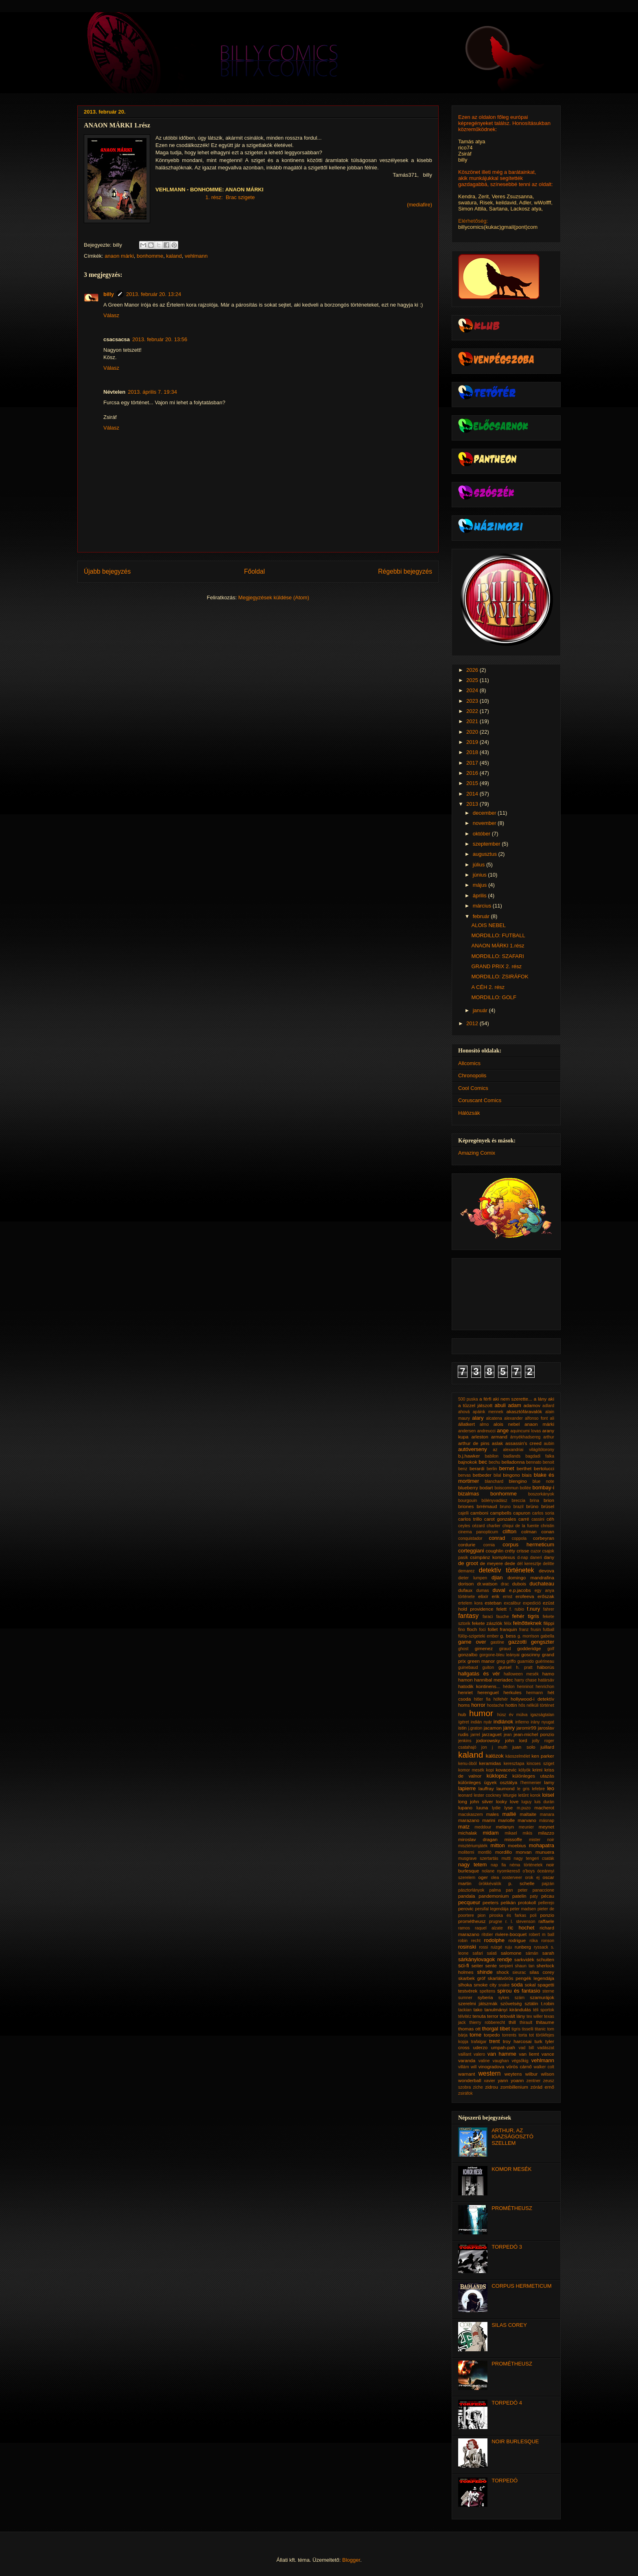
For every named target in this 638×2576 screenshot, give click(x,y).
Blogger (351, 2560)
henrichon (544, 1686)
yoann (517, 2080)
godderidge (529, 1648)
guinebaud (468, 1667)
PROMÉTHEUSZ (512, 2208)
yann (503, 2080)
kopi (490, 1770)
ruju (508, 1947)
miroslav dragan (478, 1839)
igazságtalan (542, 1714)
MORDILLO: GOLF (493, 997)
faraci (488, 1616)
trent (494, 2041)
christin (547, 1526)
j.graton (475, 1728)
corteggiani (471, 1551)
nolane (488, 1871)
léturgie (510, 1795)
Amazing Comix (476, 1153)
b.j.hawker (469, 1455)
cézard (478, 1526)
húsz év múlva (512, 1714)
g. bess (508, 1635)
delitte (548, 1563)
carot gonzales (500, 1518)
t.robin (547, 2003)
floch (472, 1629)
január (481, 1010)
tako (477, 2009)
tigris (515, 2029)
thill (512, 2022)
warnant (466, 2073)
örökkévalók (489, 1883)
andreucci (486, 1431)
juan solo (523, 1746)
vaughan (501, 2061)
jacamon (493, 1727)
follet (493, 1629)
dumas (482, 1590)
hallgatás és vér (479, 1674)
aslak (497, 1443)
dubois (519, 1583)
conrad (497, 1538)
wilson (547, 2073)
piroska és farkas (507, 1915)
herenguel (488, 1692)
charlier (493, 1526)
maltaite (528, 1814)
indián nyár (481, 1722)
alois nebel (507, 1424)
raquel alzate (489, 1928)
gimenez (484, 1648)
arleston (479, 1436)
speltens (488, 1991)
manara (547, 1814)
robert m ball (541, 1934)
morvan (523, 1852)
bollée (525, 1488)
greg (500, 1661)
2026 (473, 670)
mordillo (503, 1852)
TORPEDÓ (505, 2480)
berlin (492, 1469)
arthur (548, 1437)
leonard (465, 1795)
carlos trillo (470, 1518)
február (482, 916)
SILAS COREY (509, 2325)
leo (550, 1788)
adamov (531, 1405)
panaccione (543, 1890)
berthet (524, 1468)
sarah (548, 1953)
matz (464, 1827)
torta (522, 2035)
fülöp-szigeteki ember (478, 1636)
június (480, 875)
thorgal (490, 2029)
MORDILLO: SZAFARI (497, 956)
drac (505, 1584)
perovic (466, 1908)
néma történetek (525, 1865)
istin (462, 1727)
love (514, 1801)
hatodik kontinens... (479, 1686)
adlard (548, 1405)
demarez (466, 1571)
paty (534, 1896)
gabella (548, 1636)
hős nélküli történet (536, 1705)
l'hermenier (530, 1782)
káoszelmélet (517, 1756)
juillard (547, 1746)
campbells (500, 1512)
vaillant (464, 2054)
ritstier (487, 1934)
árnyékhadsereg (525, 1437)
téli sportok (543, 2010)
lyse (509, 1807)
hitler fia (482, 1699)
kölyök (524, 1770)
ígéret (463, 1722)
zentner (534, 2080)
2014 (473, 794)
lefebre (538, 1789)
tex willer (535, 2016)
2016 (473, 773)
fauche (502, 1616)
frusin (536, 1629)
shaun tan (525, 1966)
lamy (549, 1782)
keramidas (490, 1763)
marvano (527, 1820)
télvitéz (464, 2016)
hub (462, 1714)
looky (501, 1801)
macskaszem (470, 1814)
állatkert (466, 1424)
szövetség (511, 2003)
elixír (483, 1596)
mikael (511, 1833)
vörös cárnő (519, 2066)
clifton (509, 1531)
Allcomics (469, 1063)
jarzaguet (492, 1734)
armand (499, 1436)
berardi (477, 1468)
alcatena (494, 1418)
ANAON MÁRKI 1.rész (497, 946)
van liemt (529, 2053)
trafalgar (479, 2041)
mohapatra (541, 1845)
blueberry (468, 1487)
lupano (465, 1807)
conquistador (470, 1538)
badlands (511, 1456)
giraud (505, 1648)
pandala (466, 1896)
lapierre (467, 1788)
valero (479, 2054)
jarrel (475, 1734)
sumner (465, 1997)
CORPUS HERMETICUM (521, 2286)
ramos (464, 1928)
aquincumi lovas (525, 1431)
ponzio (547, 1915)
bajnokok (467, 1461)
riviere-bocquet (511, 1934)
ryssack (541, 1947)
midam (491, 1833)
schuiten (545, 1959)
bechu (494, 1462)
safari (477, 1953)
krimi (537, 1769)
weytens (513, 2073)
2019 (473, 742)
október (482, 834)
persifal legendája (492, 1909)
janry (509, 1728)
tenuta (479, 2016)
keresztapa (514, 1763)
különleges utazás (533, 1775)
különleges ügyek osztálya (487, 1782)
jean (508, 1734)
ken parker (542, 1755)
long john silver (475, 1801)
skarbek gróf (471, 1978)
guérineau (544, 1661)
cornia (489, 1545)
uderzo (480, 2047)
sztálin (531, 2003)
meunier (526, 1827)
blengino (518, 1481)
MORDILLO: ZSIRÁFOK (499, 976)
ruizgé (496, 1947)
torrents (509, 2035)
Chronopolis (472, 1075)
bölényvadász (494, 1500)
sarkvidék (524, 1959)
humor (481, 1713)
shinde (484, 1972)
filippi (548, 1623)
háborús (545, 1667)
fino (461, 1629)
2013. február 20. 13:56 (159, 339)
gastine (498, 1642)
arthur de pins (473, 1443)
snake (504, 1985)
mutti (506, 1858)
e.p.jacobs (520, 1590)
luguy (527, 1802)
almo (484, 1424)
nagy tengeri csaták (534, 1858)
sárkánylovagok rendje (485, 1959)
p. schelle (521, 1883)
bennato (534, 1462)
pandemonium (493, 1896)
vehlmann (196, 256)
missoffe (513, 1839)
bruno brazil (511, 1506)
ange (503, 1430)
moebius (517, 1845)
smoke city (485, 1984)
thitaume (545, 2022)
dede (510, 1563)
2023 (473, 701)
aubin (549, 1443)
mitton (497, 1845)
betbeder (482, 1475)
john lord (516, 1740)
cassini (537, 1519)
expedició (532, 1603)
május (480, 885)
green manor (481, 1661)
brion (549, 1500)
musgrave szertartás (478, 1858)
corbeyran (543, 1538)
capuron (521, 1512)
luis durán (544, 1802)
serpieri (506, 1966)
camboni (479, 1512)
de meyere (491, 1563)
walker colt (543, 2067)
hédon (509, 1686)
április (480, 895)
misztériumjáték (472, 1846)
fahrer (548, 1609)
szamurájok (542, 1997)
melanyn (505, 1826)
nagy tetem (472, 1864)
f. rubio (516, 1609)
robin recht (469, 1940)
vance (548, 2053)
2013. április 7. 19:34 (152, 392)
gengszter (542, 1642)
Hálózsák (469, 1113)
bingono (511, 1475)
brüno (532, 1506)
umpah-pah (503, 2047)
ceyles (464, 1526)
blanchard (494, 1481)
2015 (473, 783)
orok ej (532, 1877)
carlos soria (543, 1513)
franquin (508, 1629)
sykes (503, 1997)
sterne (548, 1991)
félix (507, 1623)
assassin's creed (523, 1443)
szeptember (487, 844)
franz (524, 1629)
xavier (489, 2080)
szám (519, 1997)
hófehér (501, 1699)
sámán (532, 1953)
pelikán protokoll (518, 1902)
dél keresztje (529, 1563)
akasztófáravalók (524, 1411)
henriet (465, 1692)
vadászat (545, 2047)
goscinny (530, 1654)
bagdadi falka (539, 1456)
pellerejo (546, 1903)
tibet (505, 2029)
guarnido (526, 1661)
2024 (473, 690)
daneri (536, 1557)
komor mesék (471, 1770)
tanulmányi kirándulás (507, 2009)
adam (514, 1405)
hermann (534, 1692)
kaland (173, 256)
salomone (511, 1953)
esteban (493, 1602)
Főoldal (254, 571)
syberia (485, 1997)
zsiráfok (465, 2093)
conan (547, 1531)
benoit (548, 1462)
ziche (478, 2087)
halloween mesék (521, 1674)
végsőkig (520, 2061)
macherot (544, 1807)
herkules (512, 1692)
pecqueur (469, 1902)
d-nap (522, 1557)
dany (549, 1557)
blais (527, 1475)
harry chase (526, 1680)
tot (531, 2035)
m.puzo (524, 1808)
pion (482, 1915)
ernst (507, 1596)
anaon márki (119, 256)
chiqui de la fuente (521, 1526)
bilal (497, 1475)
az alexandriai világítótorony (523, 1449)
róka (533, 1940)
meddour (482, 1827)
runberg (523, 1946)
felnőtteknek (527, 1623)
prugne (495, 1921)
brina (534, 1500)
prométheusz (472, 1921)
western (489, 2073)
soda (517, 1985)
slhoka (465, 1984)
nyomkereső (508, 1871)
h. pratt (524, 1667)
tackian (465, 2010)
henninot (525, 1686)
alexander (513, 1418)
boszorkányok (541, 1494)
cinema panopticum (478, 1532)
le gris (523, 1789)
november (485, 823)
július (479, 865)
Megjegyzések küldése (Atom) (273, 597)
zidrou (491, 2086)
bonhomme (150, 256)
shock (502, 1972)
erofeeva (525, 1596)
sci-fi (463, 1965)
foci (482, 1629)
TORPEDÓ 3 (507, 2247)
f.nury (533, 1609)
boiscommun (506, 1488)
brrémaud (486, 1506)
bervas (464, 1475)
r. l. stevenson (520, 1921)
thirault (526, 2022)
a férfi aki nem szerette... (505, 1398)
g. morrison (528, 1636)
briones (466, 1506)
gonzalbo (467, 1654)
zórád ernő (542, 2086)
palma (494, 1890)
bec (482, 1462)
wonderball (469, 2080)
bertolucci (544, 1468)
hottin (511, 1705)
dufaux (465, 1590)
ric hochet (521, 1928)
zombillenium (514, 2086)
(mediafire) (419, 205)
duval (499, 1590)
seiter (477, 1965)
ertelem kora (470, 1603)
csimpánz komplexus (492, 1557)
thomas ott (469, 2028)
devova (546, 1570)
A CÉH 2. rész (488, 987)
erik (495, 1596)
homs (464, 1705)
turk (538, 2041)
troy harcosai (517, 2041)
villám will (467, 2067)
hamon (465, 1679)
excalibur (512, 1603)
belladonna (512, 1461)
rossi (483, 1947)
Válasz (111, 315)
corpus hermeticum (528, 1544)
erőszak (545, 1596)
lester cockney (487, 1795)
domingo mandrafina (530, 1577)
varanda (466, 2060)
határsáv (546, 1680)
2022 (473, 711)
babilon (492, 1456)
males (492, 1814)
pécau (547, 1896)
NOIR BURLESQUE (515, 2441)
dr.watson (487, 1583)
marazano (468, 1820)
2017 (473, 763)
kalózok (495, 1756)
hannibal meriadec (493, 1679)
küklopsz (497, 1776)
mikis (528, 1833)
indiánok (503, 1722)
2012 (473, 1023)
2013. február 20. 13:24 (153, 294)
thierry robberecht (487, 2022)
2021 (473, 721)
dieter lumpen (472, 1578)
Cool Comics (473, 1088)
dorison (466, 1583)
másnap (546, 1820)
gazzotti (517, 1642)
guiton (488, 1667)
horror (478, 1705)
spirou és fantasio (518, 1991)
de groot (468, 1563)
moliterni (466, 1852)
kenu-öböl (467, 1763)
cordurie (466, 1544)
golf (550, 1648)
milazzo (546, 1832)
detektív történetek (506, 1570)
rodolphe (494, 1940)
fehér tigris (525, 1616)
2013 (473, 804)
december (485, 813)
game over (472, 1642)
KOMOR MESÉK (511, 2169)
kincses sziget (540, 1763)
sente (491, 1965)
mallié (509, 1814)
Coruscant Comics (479, 1100)
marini (488, 1820)
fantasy (468, 1615)
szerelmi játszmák (478, 2003)
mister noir (541, 1839)
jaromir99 (526, 1727)
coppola (519, 1538)
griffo (511, 1661)
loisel (548, 1795)
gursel (504, 1667)
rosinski (467, 1947)
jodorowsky (488, 1740)
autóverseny (472, 1449)
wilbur (531, 2073)
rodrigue (517, 1940)
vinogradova (491, 2066)
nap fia (498, 1865)
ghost (463, 1648)
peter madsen (523, 1909)
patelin (519, 1896)
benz (463, 1469)
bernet (506, 1468)
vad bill (526, 2047)
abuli (499, 1405)
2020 (473, 732)
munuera (544, 1852)
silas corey (541, 1972)
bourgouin (467, 1500)
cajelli (463, 1513)
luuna (482, 1807)
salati (492, 1953)
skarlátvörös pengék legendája (521, 1978)
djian (497, 1577)
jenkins (464, 1741)
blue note (543, 1481)
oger (483, 1877)
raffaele (546, 1921)
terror (492, 2016)
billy (108, 294)
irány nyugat (542, 1722)
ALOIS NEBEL (488, 925)
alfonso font (536, 1418)
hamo (548, 1673)
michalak (467, 1832)
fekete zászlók (487, 1623)
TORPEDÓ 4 (507, 2403)
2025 (473, 680)
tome (475, 2035)
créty (510, 1550)
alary (477, 1418)
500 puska (468, 1399)
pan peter (516, 1890)
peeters (490, 1902)
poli (533, 1915)
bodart (486, 1487)
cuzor (536, 1551)
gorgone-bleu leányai (499, 1655)
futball (548, 1629)
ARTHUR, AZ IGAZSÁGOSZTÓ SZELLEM (512, 2136)
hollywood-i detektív (532, 1698)
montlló (485, 1852)
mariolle (506, 1820)
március (483, 906)
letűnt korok (529, 1795)
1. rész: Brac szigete (230, 197)
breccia (519, 1500)
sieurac (519, 1972)
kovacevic (506, 1769)
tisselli (527, 2029)
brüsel (547, 1506)
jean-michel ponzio (534, 1734)
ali (552, 1418)
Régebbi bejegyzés (405, 571)
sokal (529, 1984)
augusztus (485, 854)
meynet (546, 1826)
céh (550, 1518)
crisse (523, 1550)
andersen (467, 1431)
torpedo (492, 2034)
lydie (496, 1808)
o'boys (528, 1871)
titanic (540, 2029)
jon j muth (494, 1747)
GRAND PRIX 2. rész (496, 966)
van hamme (501, 2054)
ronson (547, 1940)
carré (523, 1518)
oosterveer (512, 1877)
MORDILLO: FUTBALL (498, 935)
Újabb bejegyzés (107, 571)
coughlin (495, 1550)
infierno (522, 1722)
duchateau (541, 1584)
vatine (484, 2061)
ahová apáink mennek (480, 1412)
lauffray (486, 1788)
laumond (505, 1788)
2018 (473, 752)
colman (529, 1531)
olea (495, 1877)
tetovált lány (512, 2016)
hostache (495, 1705)
